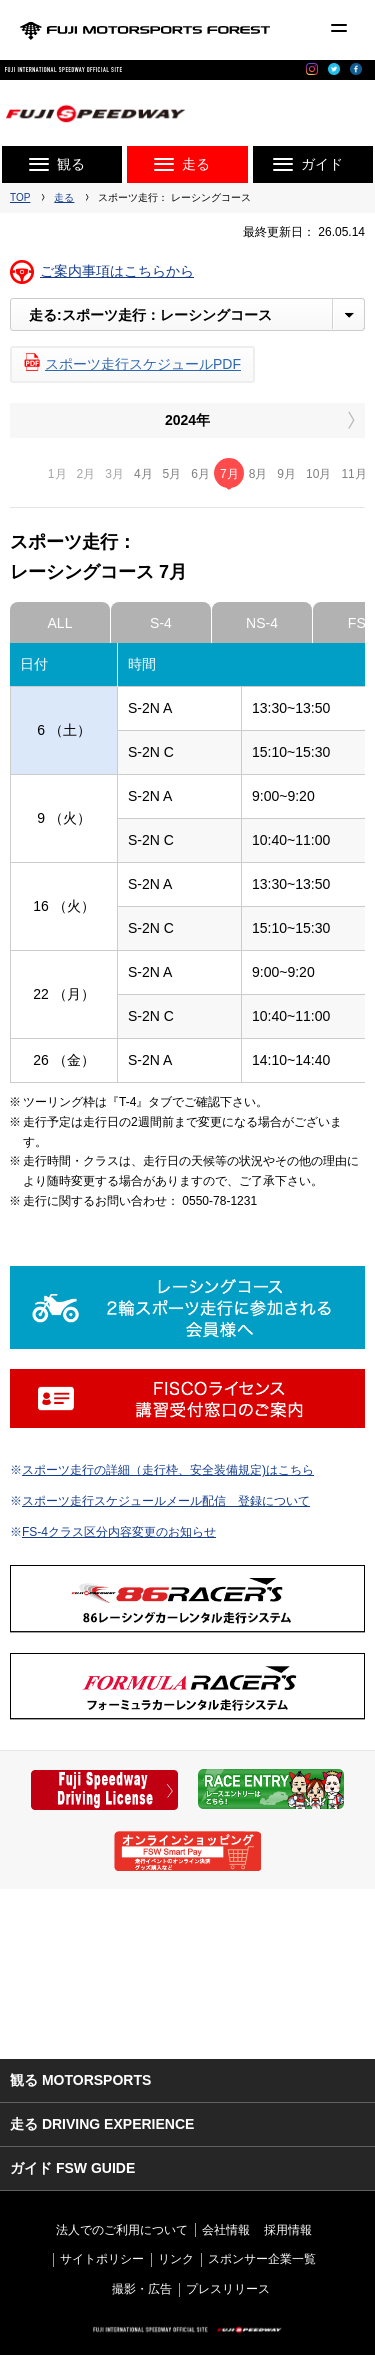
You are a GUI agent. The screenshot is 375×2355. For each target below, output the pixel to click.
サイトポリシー (102, 2259)
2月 (86, 474)
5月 (172, 474)
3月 (114, 474)
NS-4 (262, 623)
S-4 (161, 623)
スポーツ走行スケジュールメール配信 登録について (166, 1501)
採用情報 (288, 2230)
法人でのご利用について (122, 2230)
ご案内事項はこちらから (117, 271)
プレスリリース (228, 2289)
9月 (286, 474)
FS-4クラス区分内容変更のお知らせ (119, 1532)
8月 (258, 474)
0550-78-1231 (219, 1201)
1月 (57, 474)
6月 (200, 474)
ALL (60, 623)
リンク (176, 2259)
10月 (318, 474)
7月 (229, 474)
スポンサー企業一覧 (262, 2259)
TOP (20, 197)
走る (64, 197)
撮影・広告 (142, 2289)
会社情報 (226, 2230)
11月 (353, 474)
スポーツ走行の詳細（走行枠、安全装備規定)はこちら (168, 1470)
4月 (143, 474)
